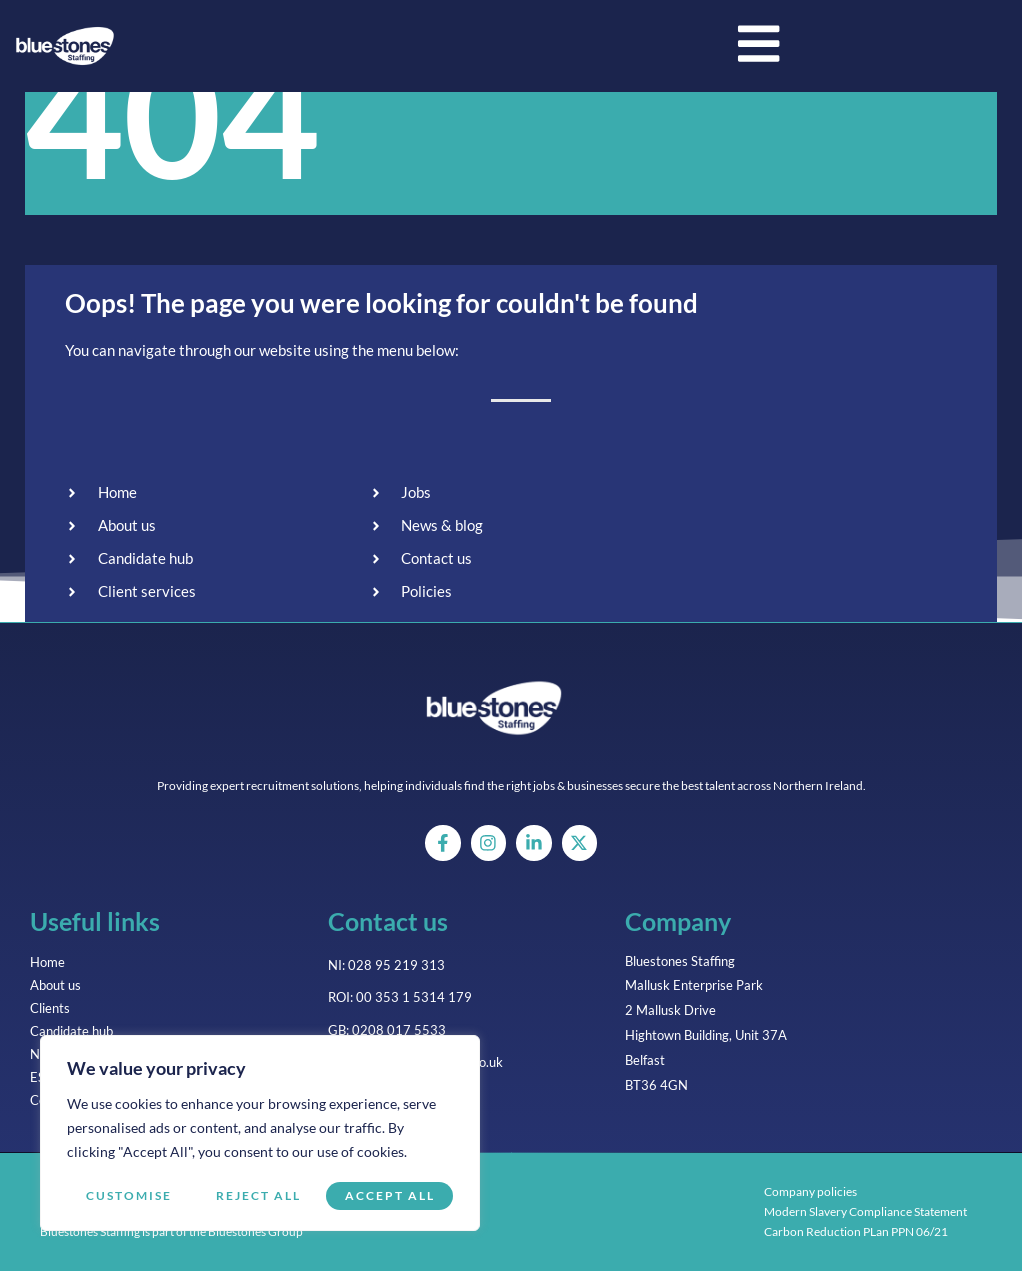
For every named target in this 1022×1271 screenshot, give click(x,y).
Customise (128, 1195)
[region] (260, 1134)
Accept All (390, 1195)
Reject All (257, 1195)
